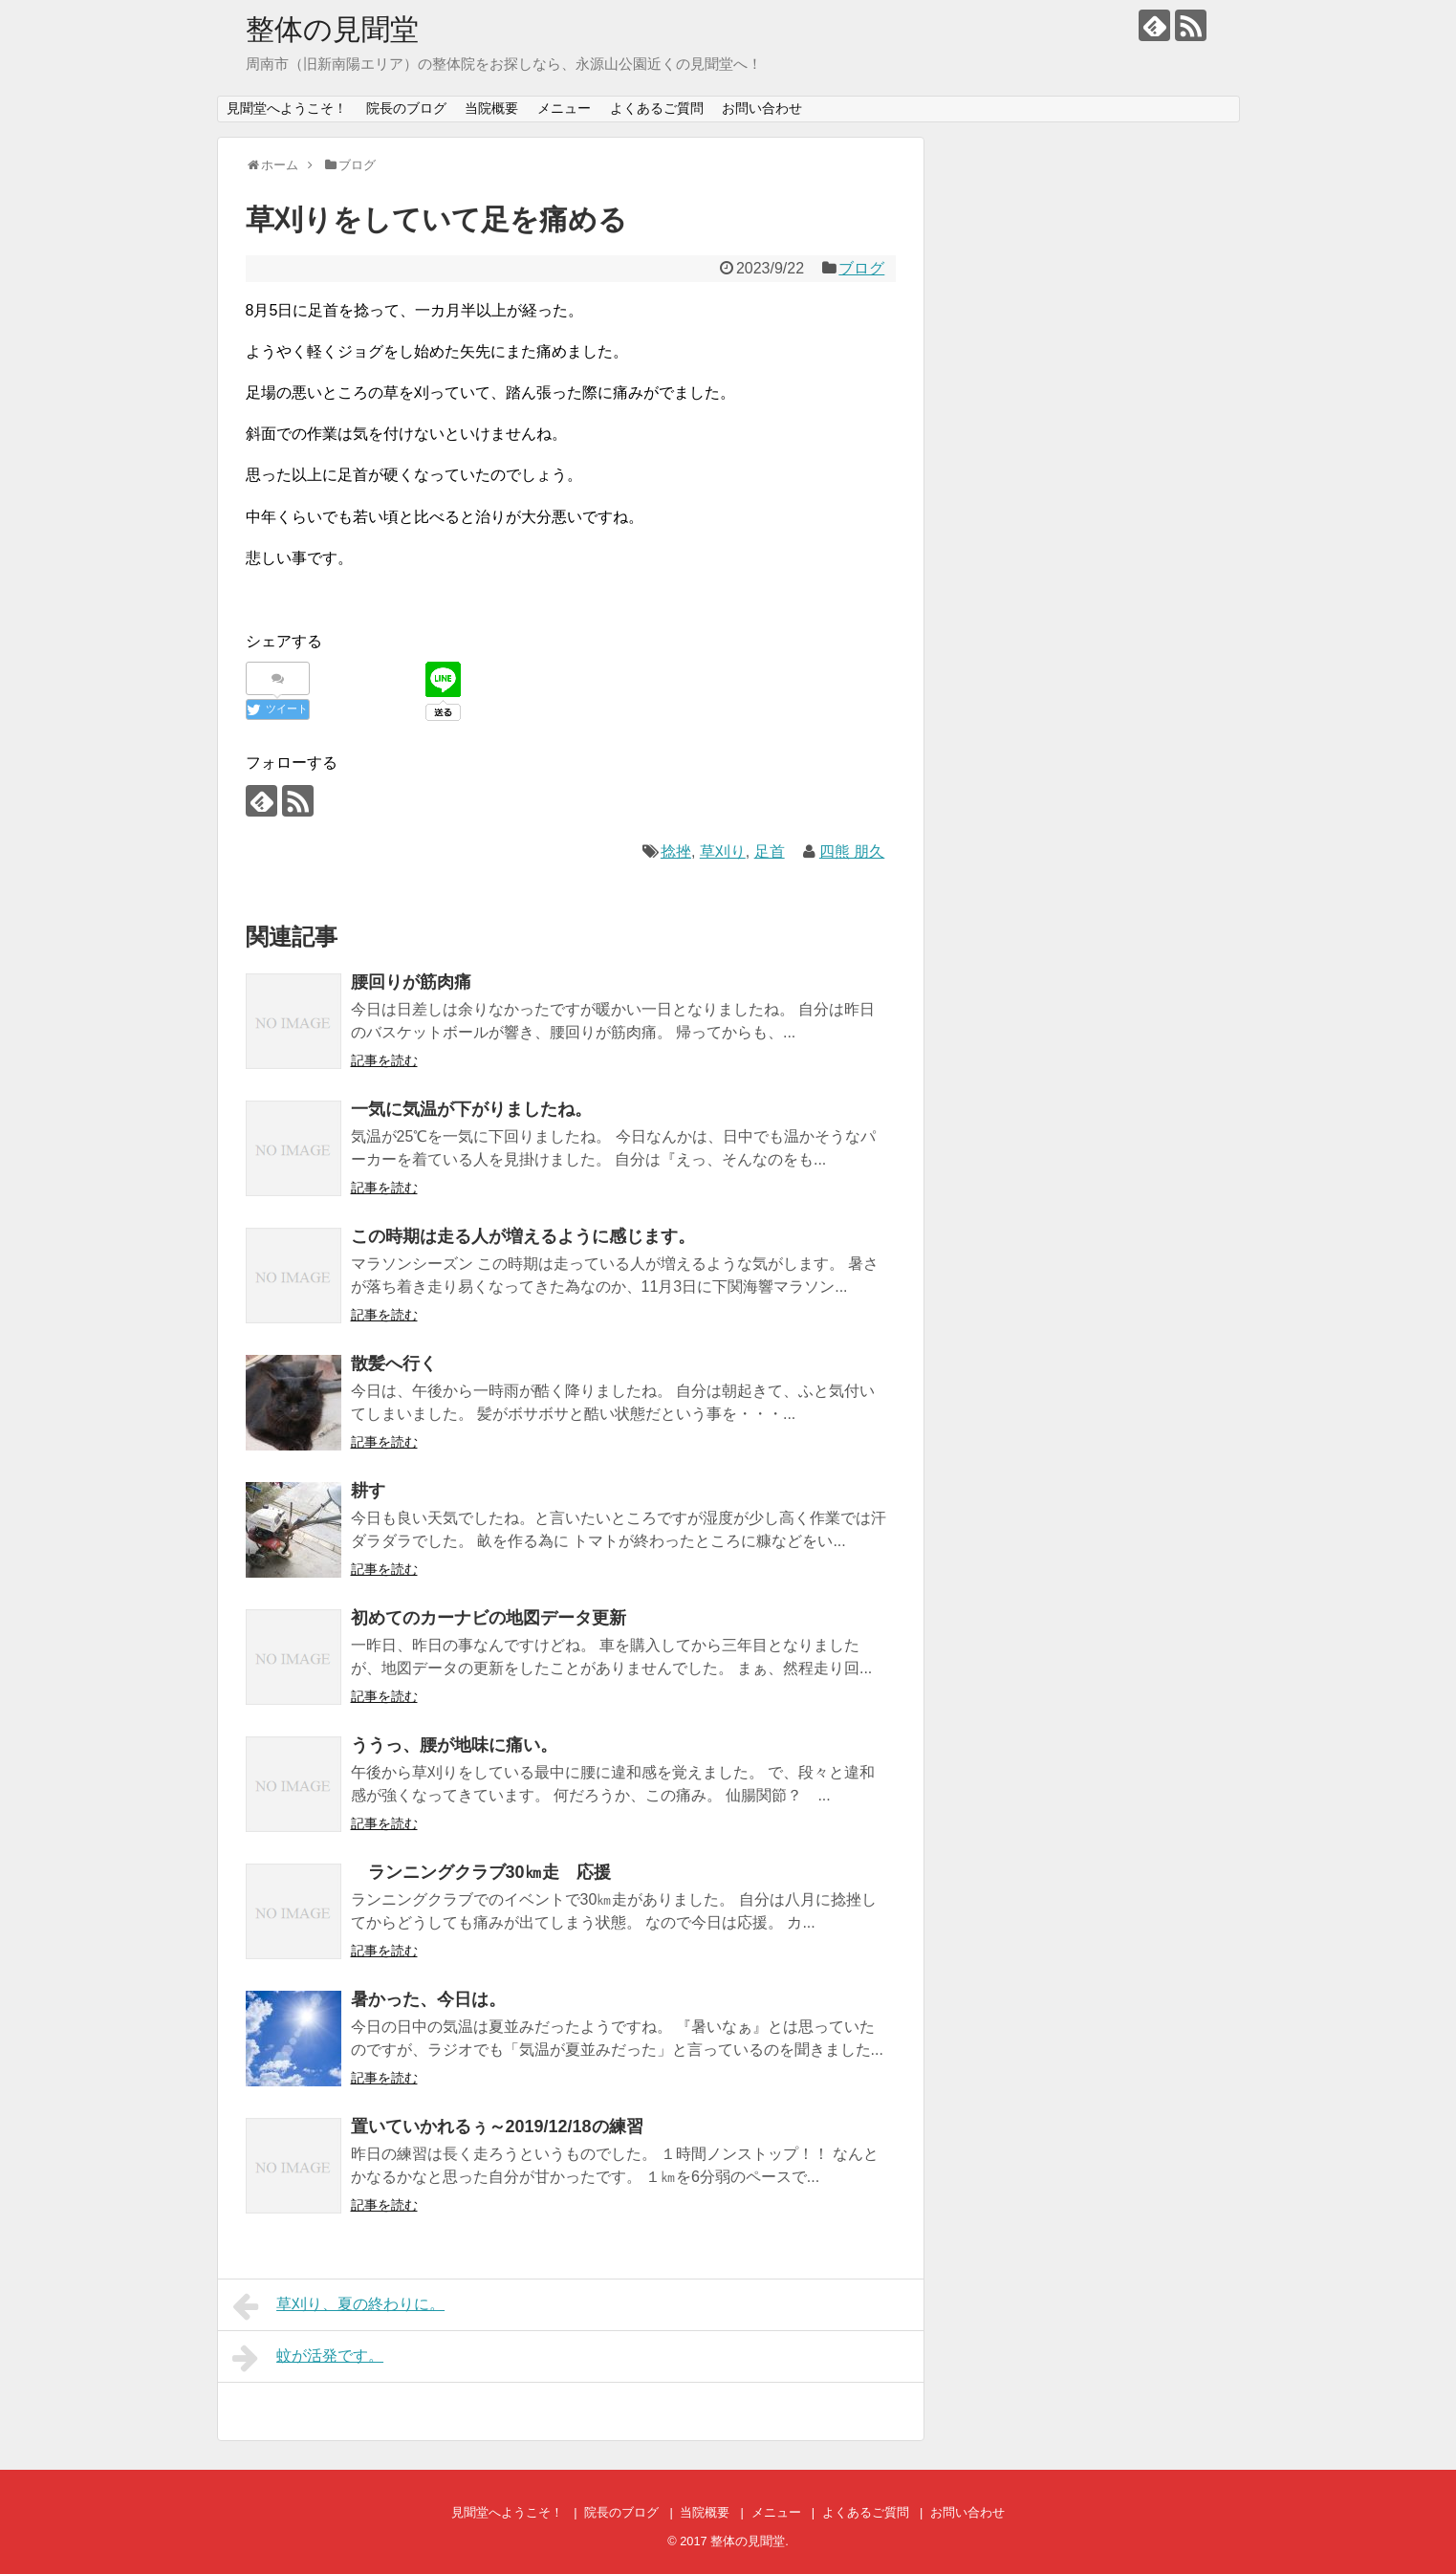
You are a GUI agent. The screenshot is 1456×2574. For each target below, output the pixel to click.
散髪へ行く (394, 1363)
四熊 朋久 (851, 851)
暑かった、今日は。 (428, 1999)
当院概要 (491, 108)
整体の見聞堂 (332, 29)
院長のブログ (406, 108)
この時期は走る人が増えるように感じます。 (523, 1236)
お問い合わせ (762, 108)
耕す (368, 1490)
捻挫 (676, 851)
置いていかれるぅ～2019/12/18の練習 (497, 2126)
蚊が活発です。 (308, 2358)
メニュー (564, 108)
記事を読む (384, 1060)
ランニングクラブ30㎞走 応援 (481, 1872)
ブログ (861, 268)
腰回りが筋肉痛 (411, 982)
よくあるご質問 (657, 108)
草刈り (723, 851)
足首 (769, 851)
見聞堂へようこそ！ (287, 108)
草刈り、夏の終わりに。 (338, 2306)
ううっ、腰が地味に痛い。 (454, 1745)
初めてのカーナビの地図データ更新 (488, 1617)
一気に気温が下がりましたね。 (471, 1109)
